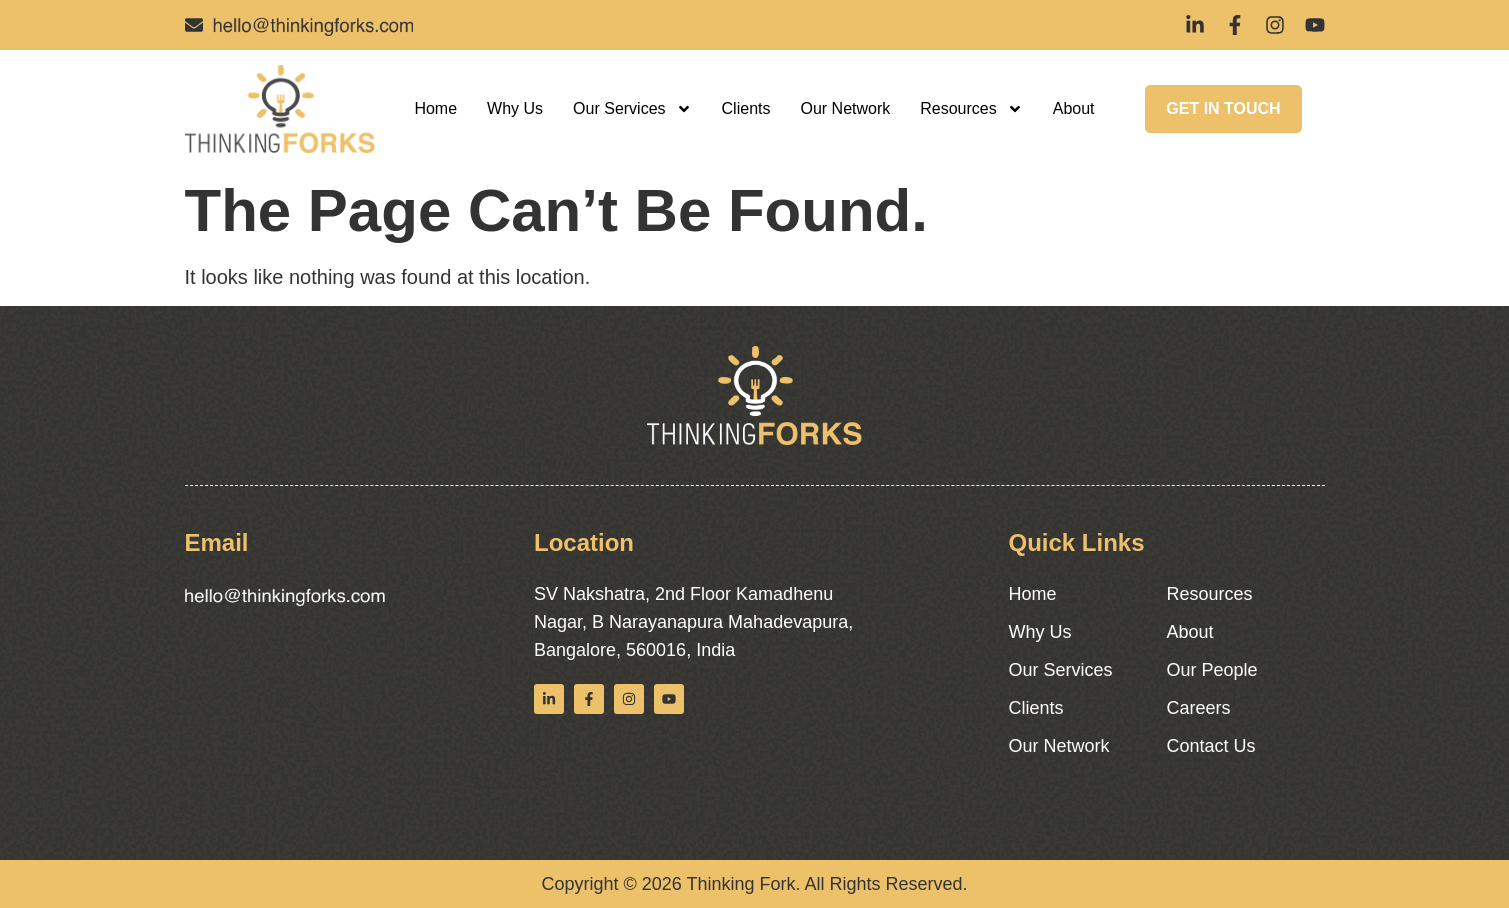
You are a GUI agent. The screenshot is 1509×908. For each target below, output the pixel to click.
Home (435, 108)
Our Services (632, 109)
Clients (746, 108)
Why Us (515, 108)
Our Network (845, 108)
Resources (971, 109)
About (1074, 108)
